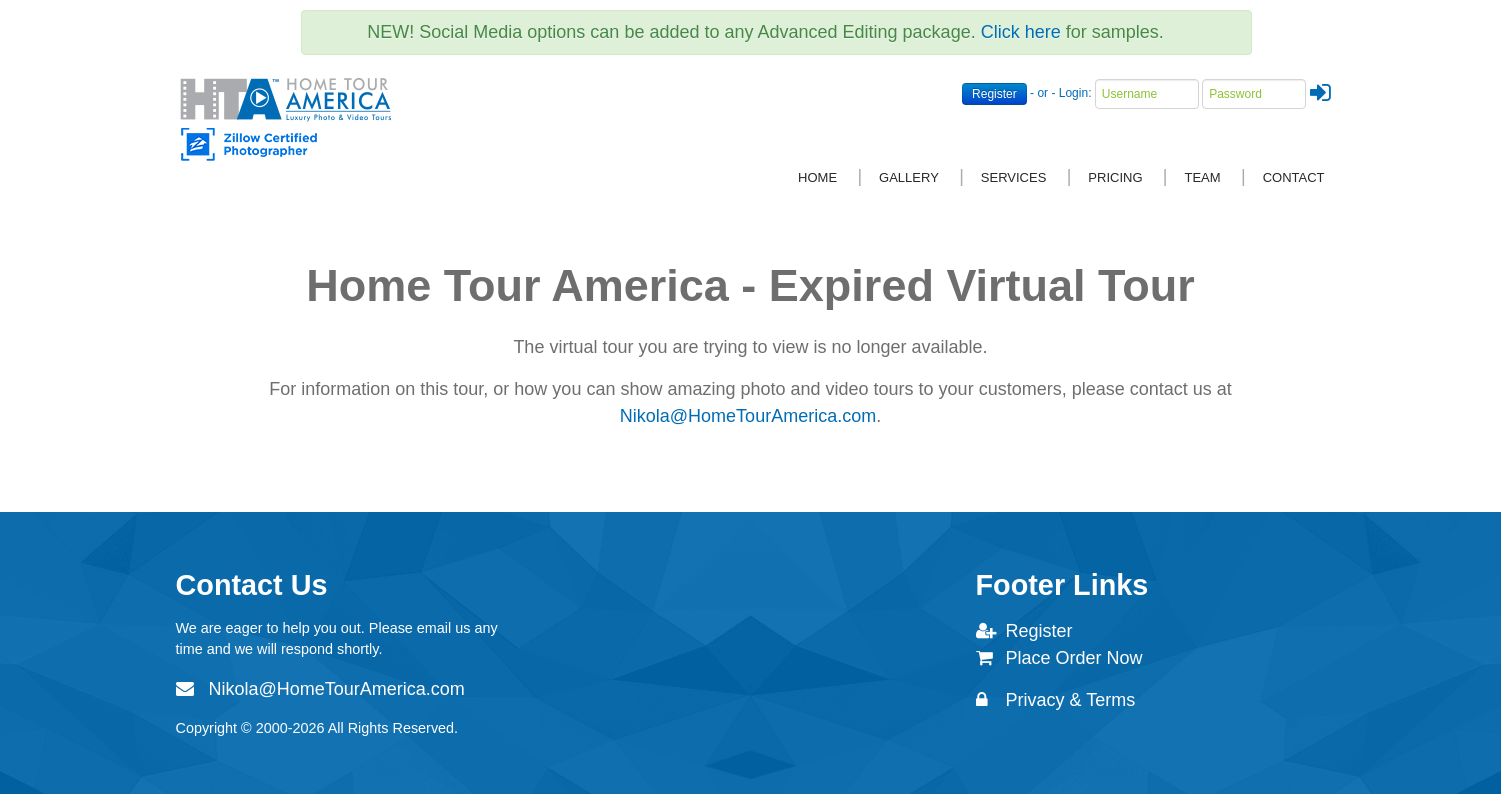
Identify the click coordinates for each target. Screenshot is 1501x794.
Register (994, 94)
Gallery (909, 177)
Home (817, 177)
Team (1203, 177)
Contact (1294, 177)
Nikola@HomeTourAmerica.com (748, 416)
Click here (1021, 32)
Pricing (1115, 177)
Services (1014, 177)
